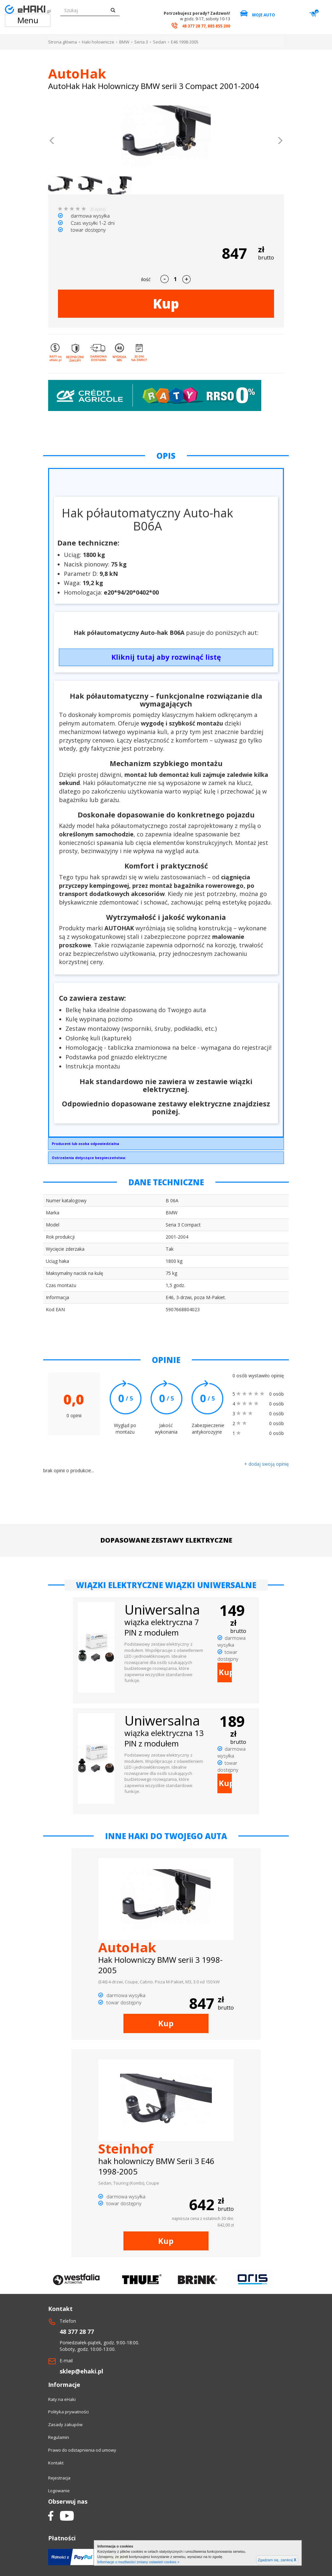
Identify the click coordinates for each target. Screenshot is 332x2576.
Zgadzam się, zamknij (277, 2560)
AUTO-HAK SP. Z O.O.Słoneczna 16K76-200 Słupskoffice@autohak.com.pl (166, 1145)
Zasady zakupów (65, 2424)
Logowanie (59, 2491)
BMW (124, 42)
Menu (27, 20)
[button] (52, 141)
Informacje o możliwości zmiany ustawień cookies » (138, 2562)
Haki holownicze (98, 42)
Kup (166, 304)
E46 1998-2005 (184, 42)
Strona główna (62, 42)
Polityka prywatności (68, 2412)
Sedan (159, 42)
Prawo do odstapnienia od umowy (82, 2450)
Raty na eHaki (62, 2399)
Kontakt (56, 2463)
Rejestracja (59, 2478)
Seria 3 (141, 42)
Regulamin (58, 2437)
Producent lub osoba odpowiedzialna (85, 1143)
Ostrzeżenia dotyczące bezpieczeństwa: (89, 1157)
